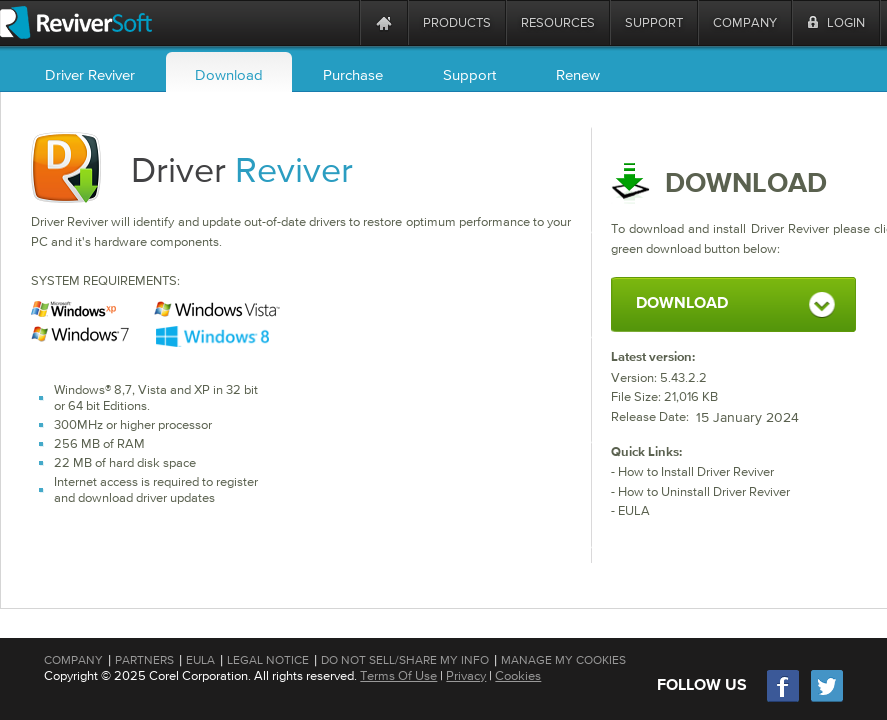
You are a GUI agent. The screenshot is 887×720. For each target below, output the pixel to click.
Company (73, 660)
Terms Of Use (398, 675)
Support (469, 74)
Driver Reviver (90, 74)
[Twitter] (827, 699)
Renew (578, 74)
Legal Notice (268, 660)
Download (229, 74)
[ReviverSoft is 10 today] (340, 22)
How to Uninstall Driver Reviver (704, 491)
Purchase (353, 74)
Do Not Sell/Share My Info (405, 660)
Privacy (466, 675)
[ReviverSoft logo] (76, 22)
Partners (144, 660)
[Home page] (384, 22)
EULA (634, 510)
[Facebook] (784, 699)
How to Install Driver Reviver (696, 471)
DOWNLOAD (682, 304)
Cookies (518, 675)
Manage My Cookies (563, 660)
